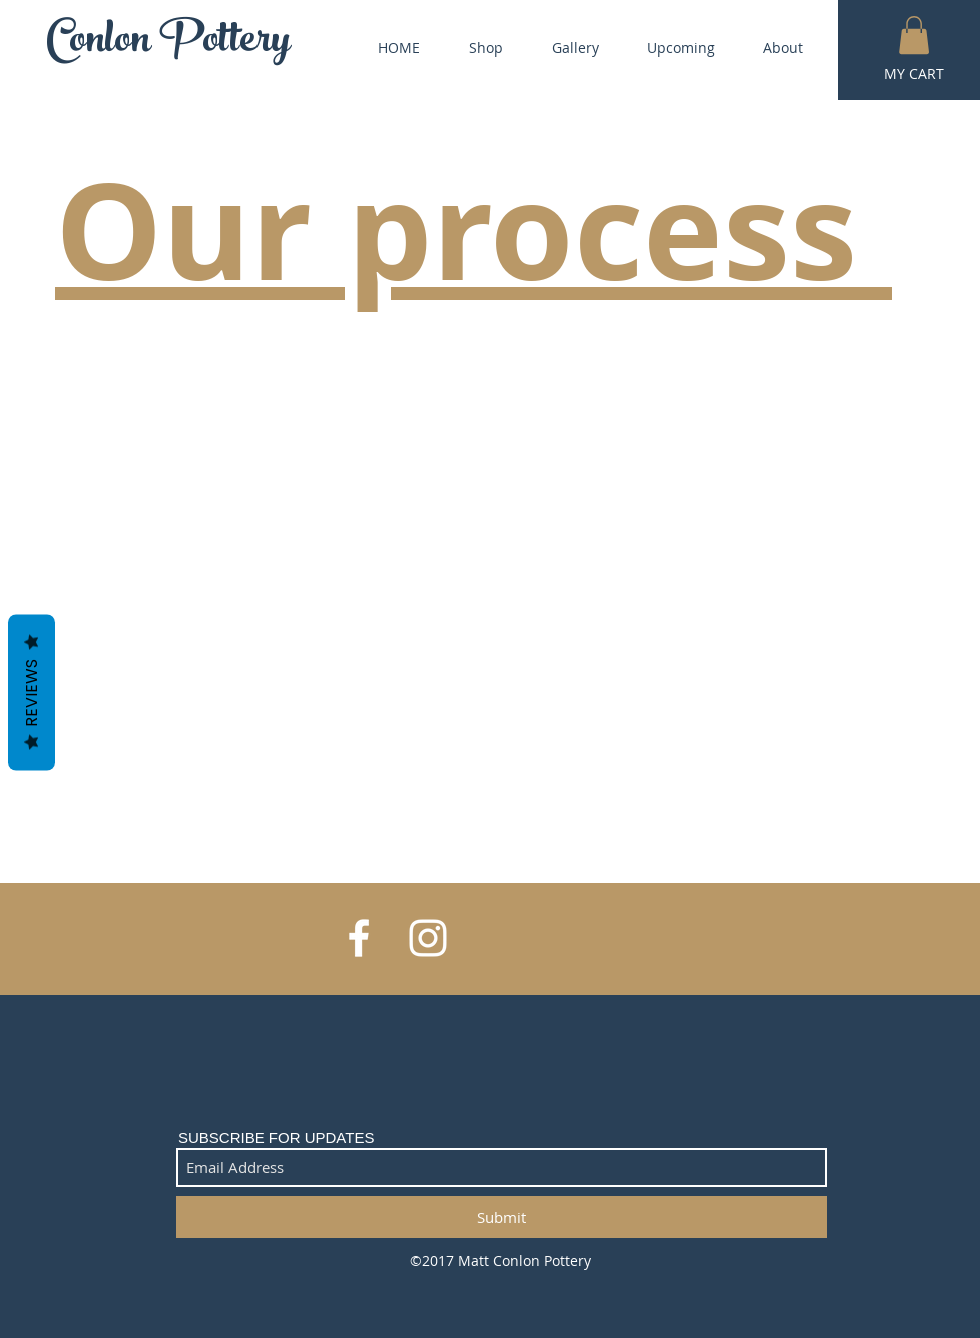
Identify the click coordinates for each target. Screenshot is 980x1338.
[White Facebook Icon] (359, 938)
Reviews (31, 692)
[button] (914, 35)
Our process (473, 229)
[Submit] (501, 1217)
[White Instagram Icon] (428, 938)
